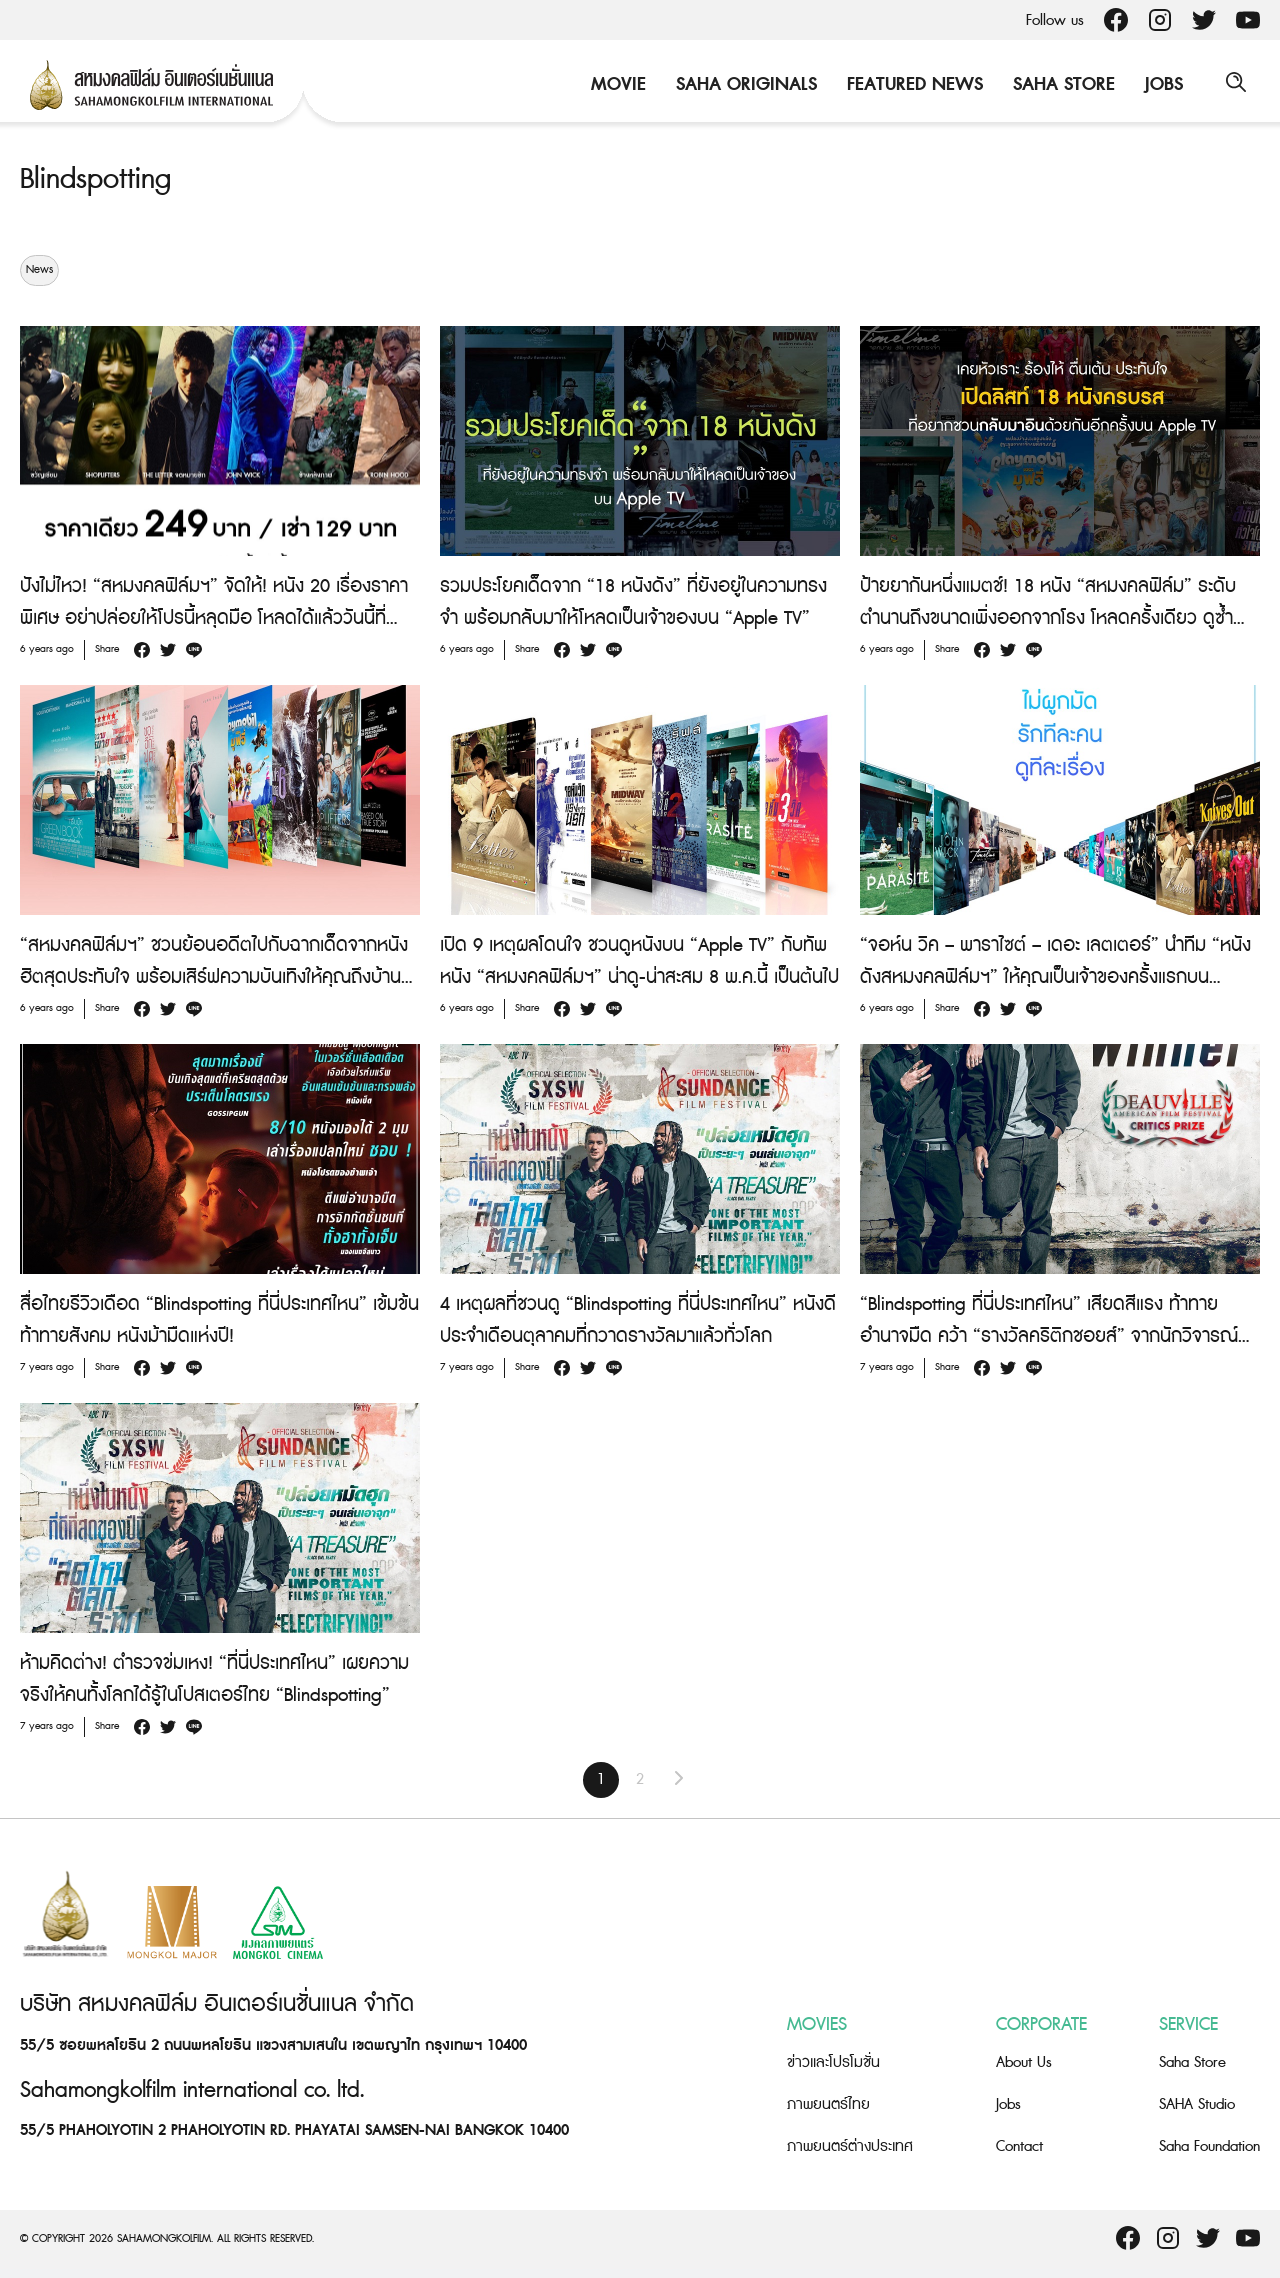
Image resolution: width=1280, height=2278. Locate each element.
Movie (615, 84)
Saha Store (1061, 84)
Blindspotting (99, 179)
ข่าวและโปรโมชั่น (833, 2062)
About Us (1024, 2062)
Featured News (912, 84)
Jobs (1161, 84)
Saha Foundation (1209, 2146)
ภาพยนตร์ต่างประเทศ (850, 2146)
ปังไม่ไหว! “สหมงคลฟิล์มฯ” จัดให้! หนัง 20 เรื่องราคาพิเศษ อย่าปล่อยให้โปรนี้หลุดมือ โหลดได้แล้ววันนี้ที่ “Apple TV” (214, 618)
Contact (1019, 2146)
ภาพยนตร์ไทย (828, 2104)
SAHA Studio (1197, 2104)
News (39, 270)
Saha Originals (743, 84)
